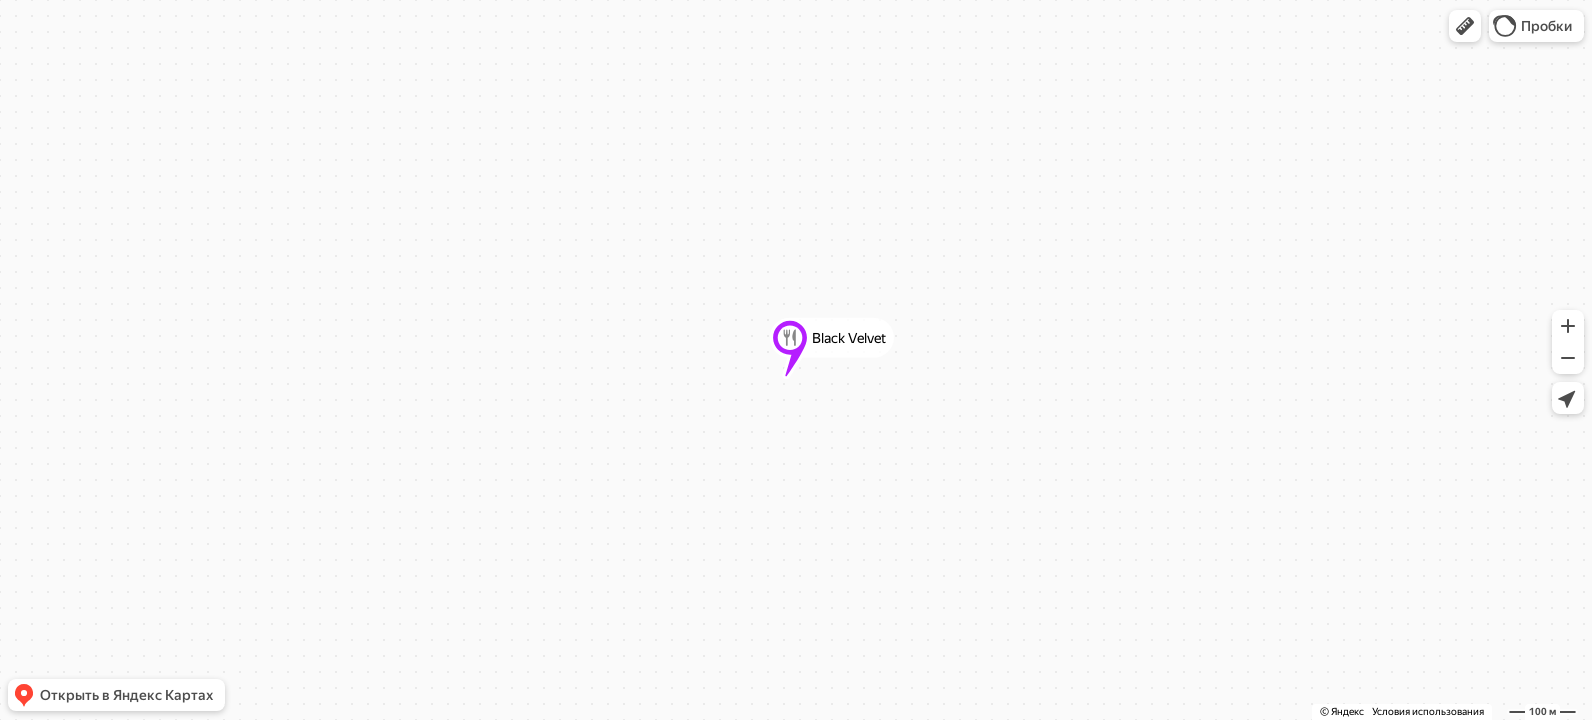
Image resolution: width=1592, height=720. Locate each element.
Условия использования (1428, 711)
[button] (1465, 26)
